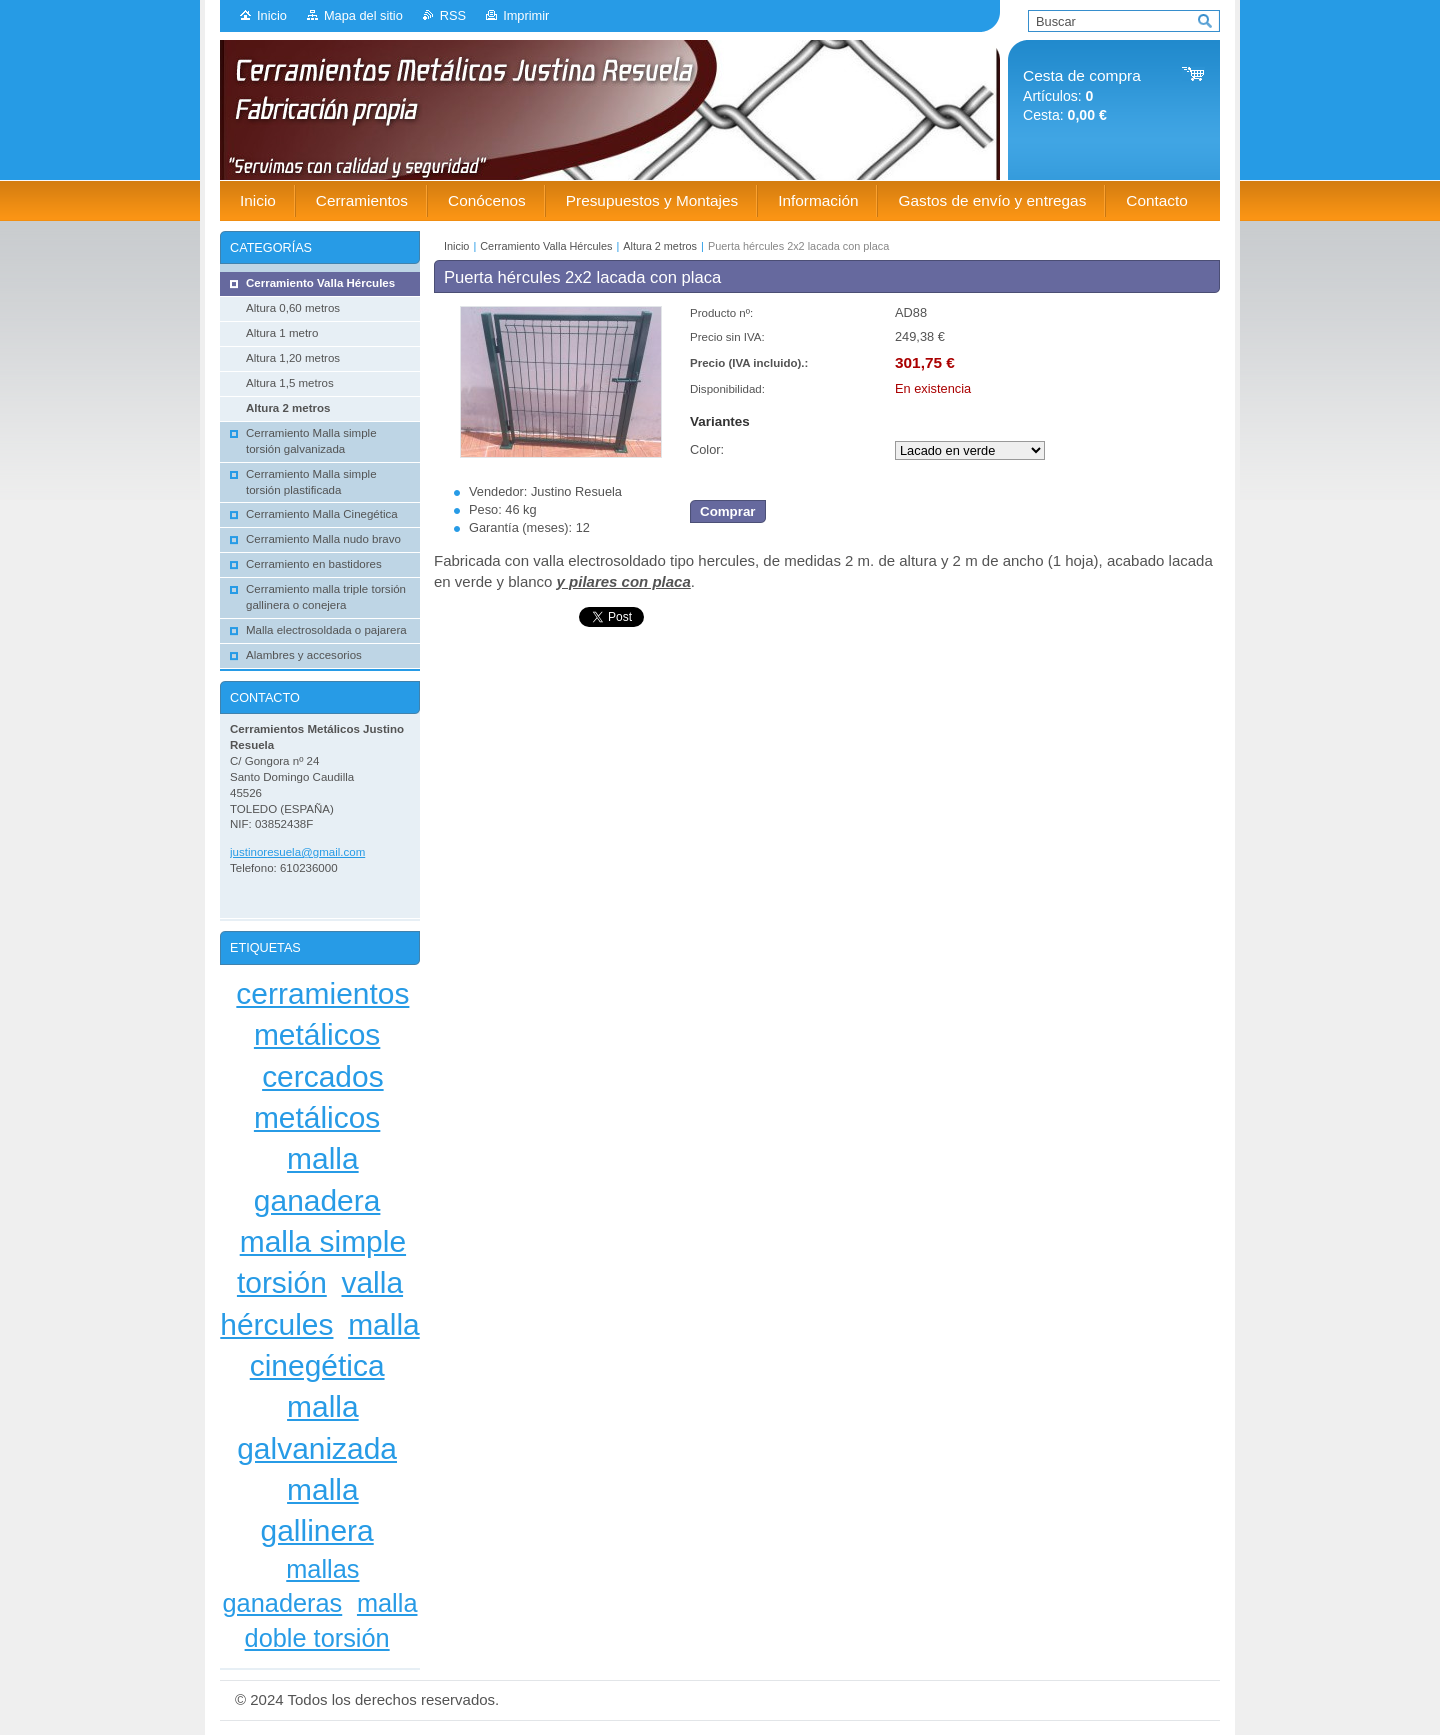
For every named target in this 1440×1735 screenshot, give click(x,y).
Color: (707, 449)
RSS (453, 15)
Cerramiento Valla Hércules (546, 246)
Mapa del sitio (363, 15)
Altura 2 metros (660, 246)
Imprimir (526, 15)
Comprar (728, 511)
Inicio (272, 15)
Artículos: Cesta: (1082, 95)
